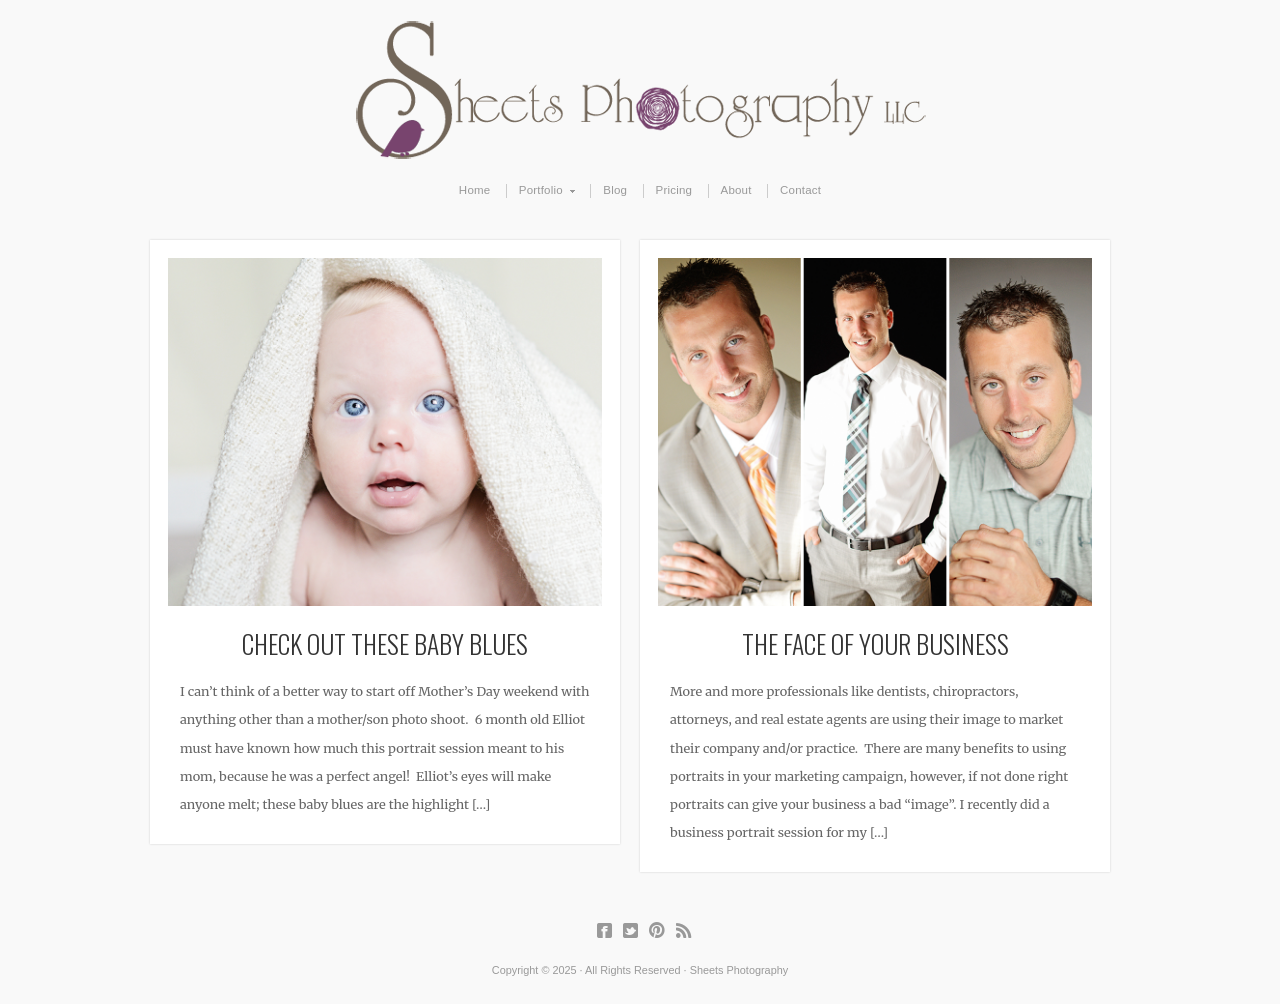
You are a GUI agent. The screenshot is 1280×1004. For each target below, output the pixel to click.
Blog (615, 190)
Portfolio (541, 191)
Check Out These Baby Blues (385, 643)
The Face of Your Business (875, 643)
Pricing (674, 190)
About (736, 190)
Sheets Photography (640, 90)
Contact (800, 190)
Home (475, 190)
